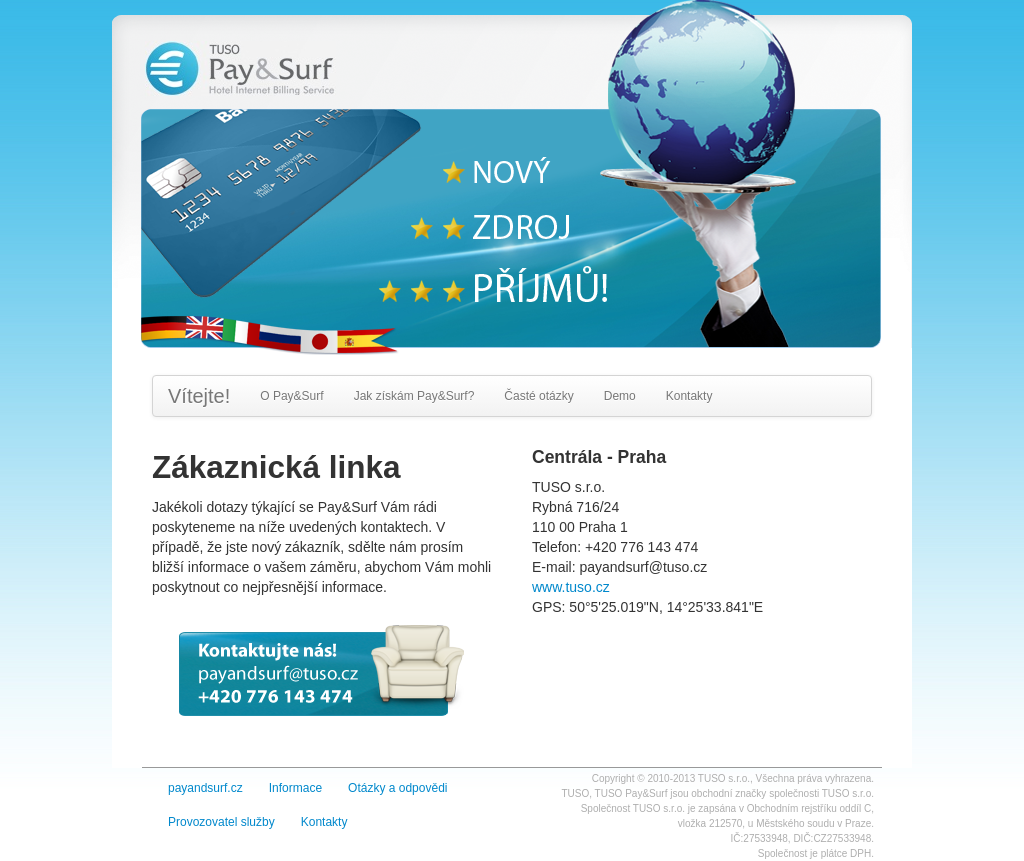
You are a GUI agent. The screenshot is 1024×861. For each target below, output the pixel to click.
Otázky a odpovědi (397, 788)
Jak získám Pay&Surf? (414, 396)
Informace (295, 788)
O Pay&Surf (291, 396)
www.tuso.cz (571, 587)
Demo (620, 396)
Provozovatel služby (221, 822)
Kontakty (689, 396)
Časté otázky (538, 396)
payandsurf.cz (205, 788)
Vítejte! (199, 396)
